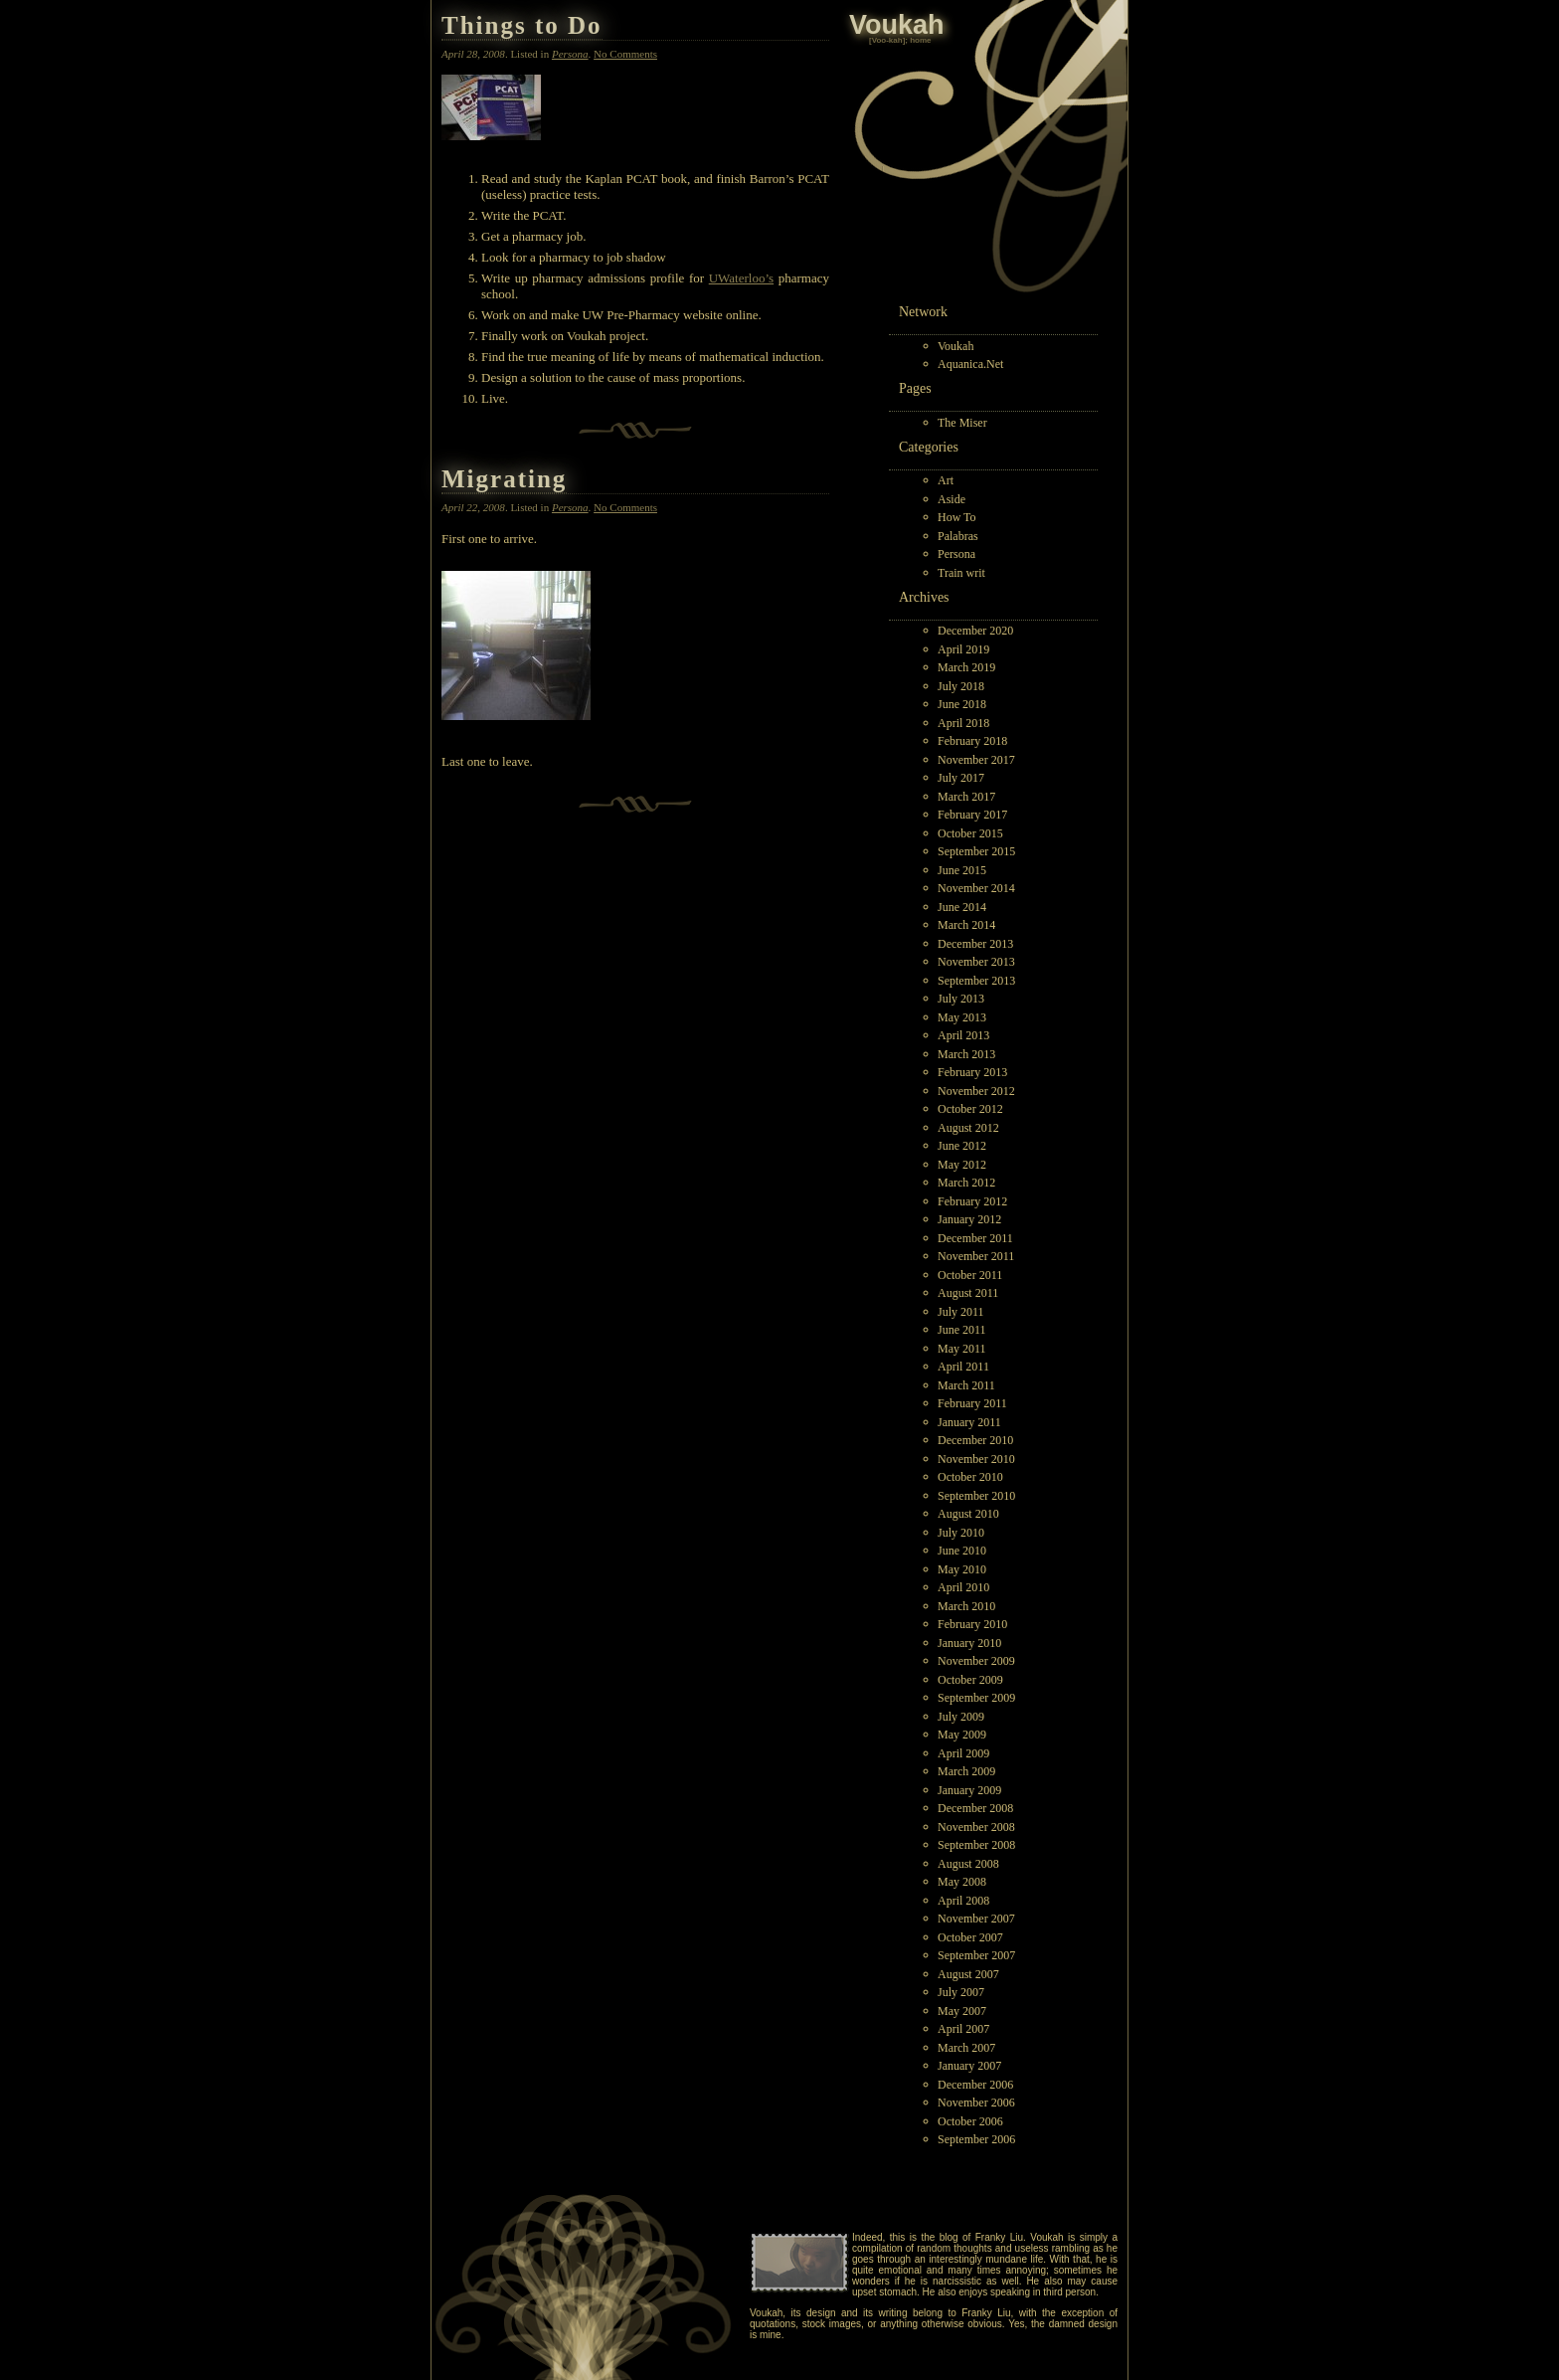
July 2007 (961, 1992)
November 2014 (976, 888)
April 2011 (963, 1366)
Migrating (504, 478)
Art (945, 480)
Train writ (961, 573)
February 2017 (972, 815)
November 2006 (976, 2102)
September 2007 (976, 1955)
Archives (924, 597)
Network (923, 311)
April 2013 (963, 1035)
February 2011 (972, 1403)
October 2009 (970, 1680)
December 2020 (975, 631)
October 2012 (970, 1109)
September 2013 (976, 981)
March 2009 (966, 1771)
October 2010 (970, 1477)
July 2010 (961, 1533)
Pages (915, 388)
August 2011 (968, 1293)
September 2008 (976, 1845)
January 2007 (969, 2066)
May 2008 (962, 1882)
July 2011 (961, 1312)
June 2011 (962, 1330)
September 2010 (976, 1496)
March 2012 (966, 1183)
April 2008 (963, 1901)
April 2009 (963, 1753)
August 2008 (968, 1864)
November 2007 (976, 1918)
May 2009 (962, 1734)
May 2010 (962, 1569)
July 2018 (961, 686)
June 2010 (962, 1550)
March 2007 (966, 2048)
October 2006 (970, 2121)
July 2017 (961, 778)
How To (957, 517)
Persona (956, 554)
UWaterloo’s (741, 278)
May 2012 (962, 1165)
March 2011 (966, 1385)
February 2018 (972, 741)
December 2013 (975, 944)
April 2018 (963, 723)
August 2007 (968, 1974)
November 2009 (976, 1661)
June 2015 (962, 870)
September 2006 (976, 2139)
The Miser (962, 423)
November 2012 (976, 1091)
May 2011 (962, 1349)
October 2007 (970, 1937)
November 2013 (976, 962)
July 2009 (961, 1717)
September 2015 (976, 851)
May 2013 (962, 1017)
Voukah (955, 346)
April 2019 (963, 649)
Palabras (958, 536)
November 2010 (976, 1459)
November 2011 (976, 1256)
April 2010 (963, 1587)
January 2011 (969, 1422)
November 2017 (976, 760)
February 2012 (972, 1201)
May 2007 (962, 2011)
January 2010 (969, 1643)
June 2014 (962, 907)
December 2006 (975, 2085)
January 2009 (969, 1790)
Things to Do (522, 25)
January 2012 (969, 1219)
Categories (928, 447)
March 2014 (966, 925)
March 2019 (966, 667)
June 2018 (962, 704)
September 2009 (976, 1698)
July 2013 (961, 999)
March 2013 (966, 1054)
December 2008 (975, 1808)
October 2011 (970, 1275)
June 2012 (962, 1146)
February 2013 (972, 1072)
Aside (951, 499)
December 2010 (975, 1440)
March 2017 (966, 797)
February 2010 (972, 1624)
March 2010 (966, 1606)
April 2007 (963, 2029)
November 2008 (976, 1827)
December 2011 (975, 1238)
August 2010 (968, 1514)
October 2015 (970, 833)
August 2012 (968, 1128)
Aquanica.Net (970, 364)
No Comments (625, 54)
